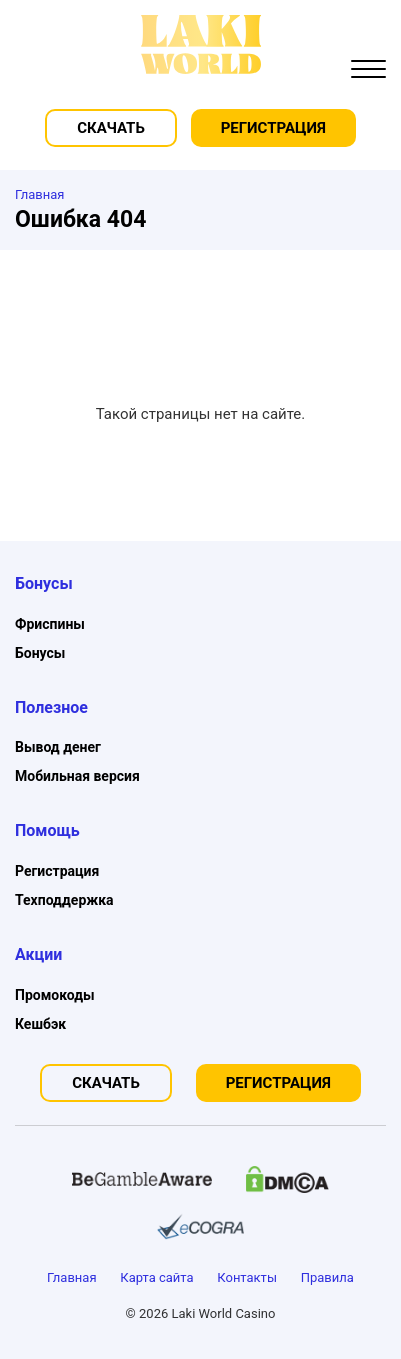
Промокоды (55, 995)
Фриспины (50, 624)
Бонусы (40, 653)
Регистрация (273, 128)
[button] (368, 71)
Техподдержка (64, 900)
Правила (327, 1277)
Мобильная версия (77, 776)
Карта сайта (156, 1277)
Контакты (247, 1277)
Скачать (111, 128)
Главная (71, 1277)
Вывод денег (58, 747)
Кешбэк (40, 1024)
